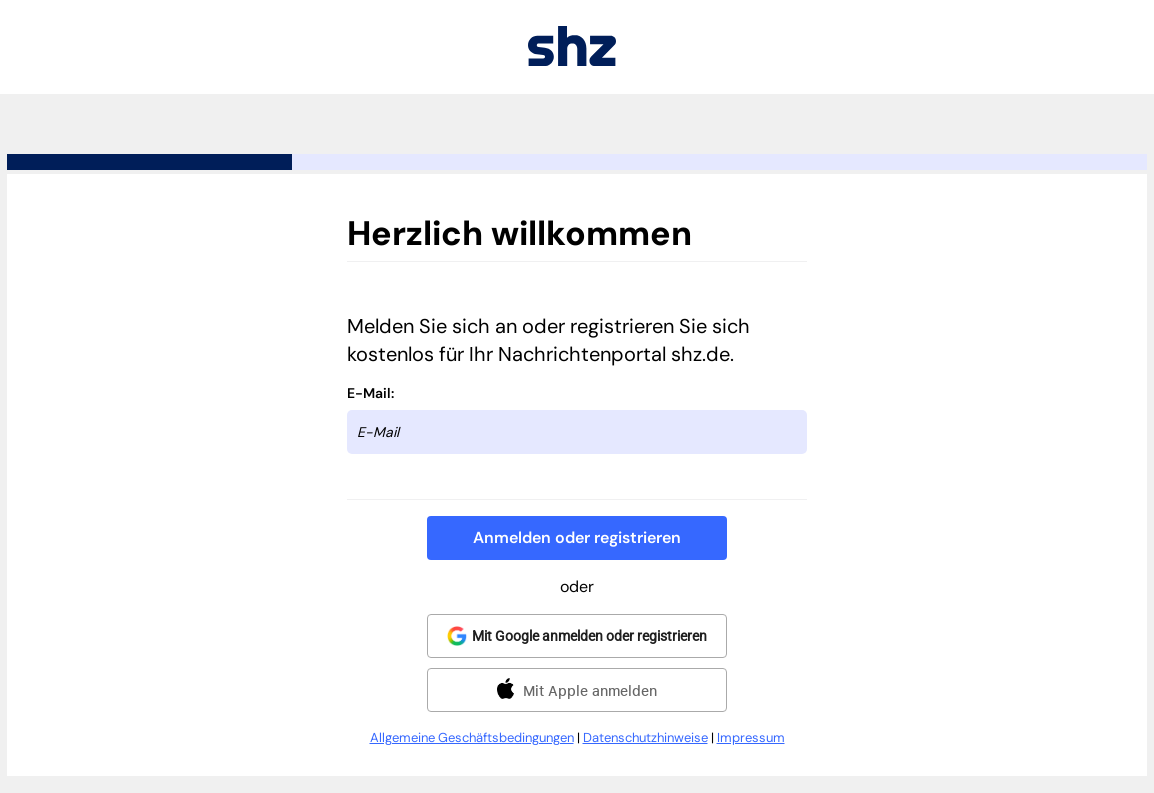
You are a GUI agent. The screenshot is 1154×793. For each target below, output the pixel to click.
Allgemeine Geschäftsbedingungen (472, 737)
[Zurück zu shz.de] (572, 60)
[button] (577, 538)
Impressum (751, 737)
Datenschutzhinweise (645, 737)
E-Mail (369, 393)
